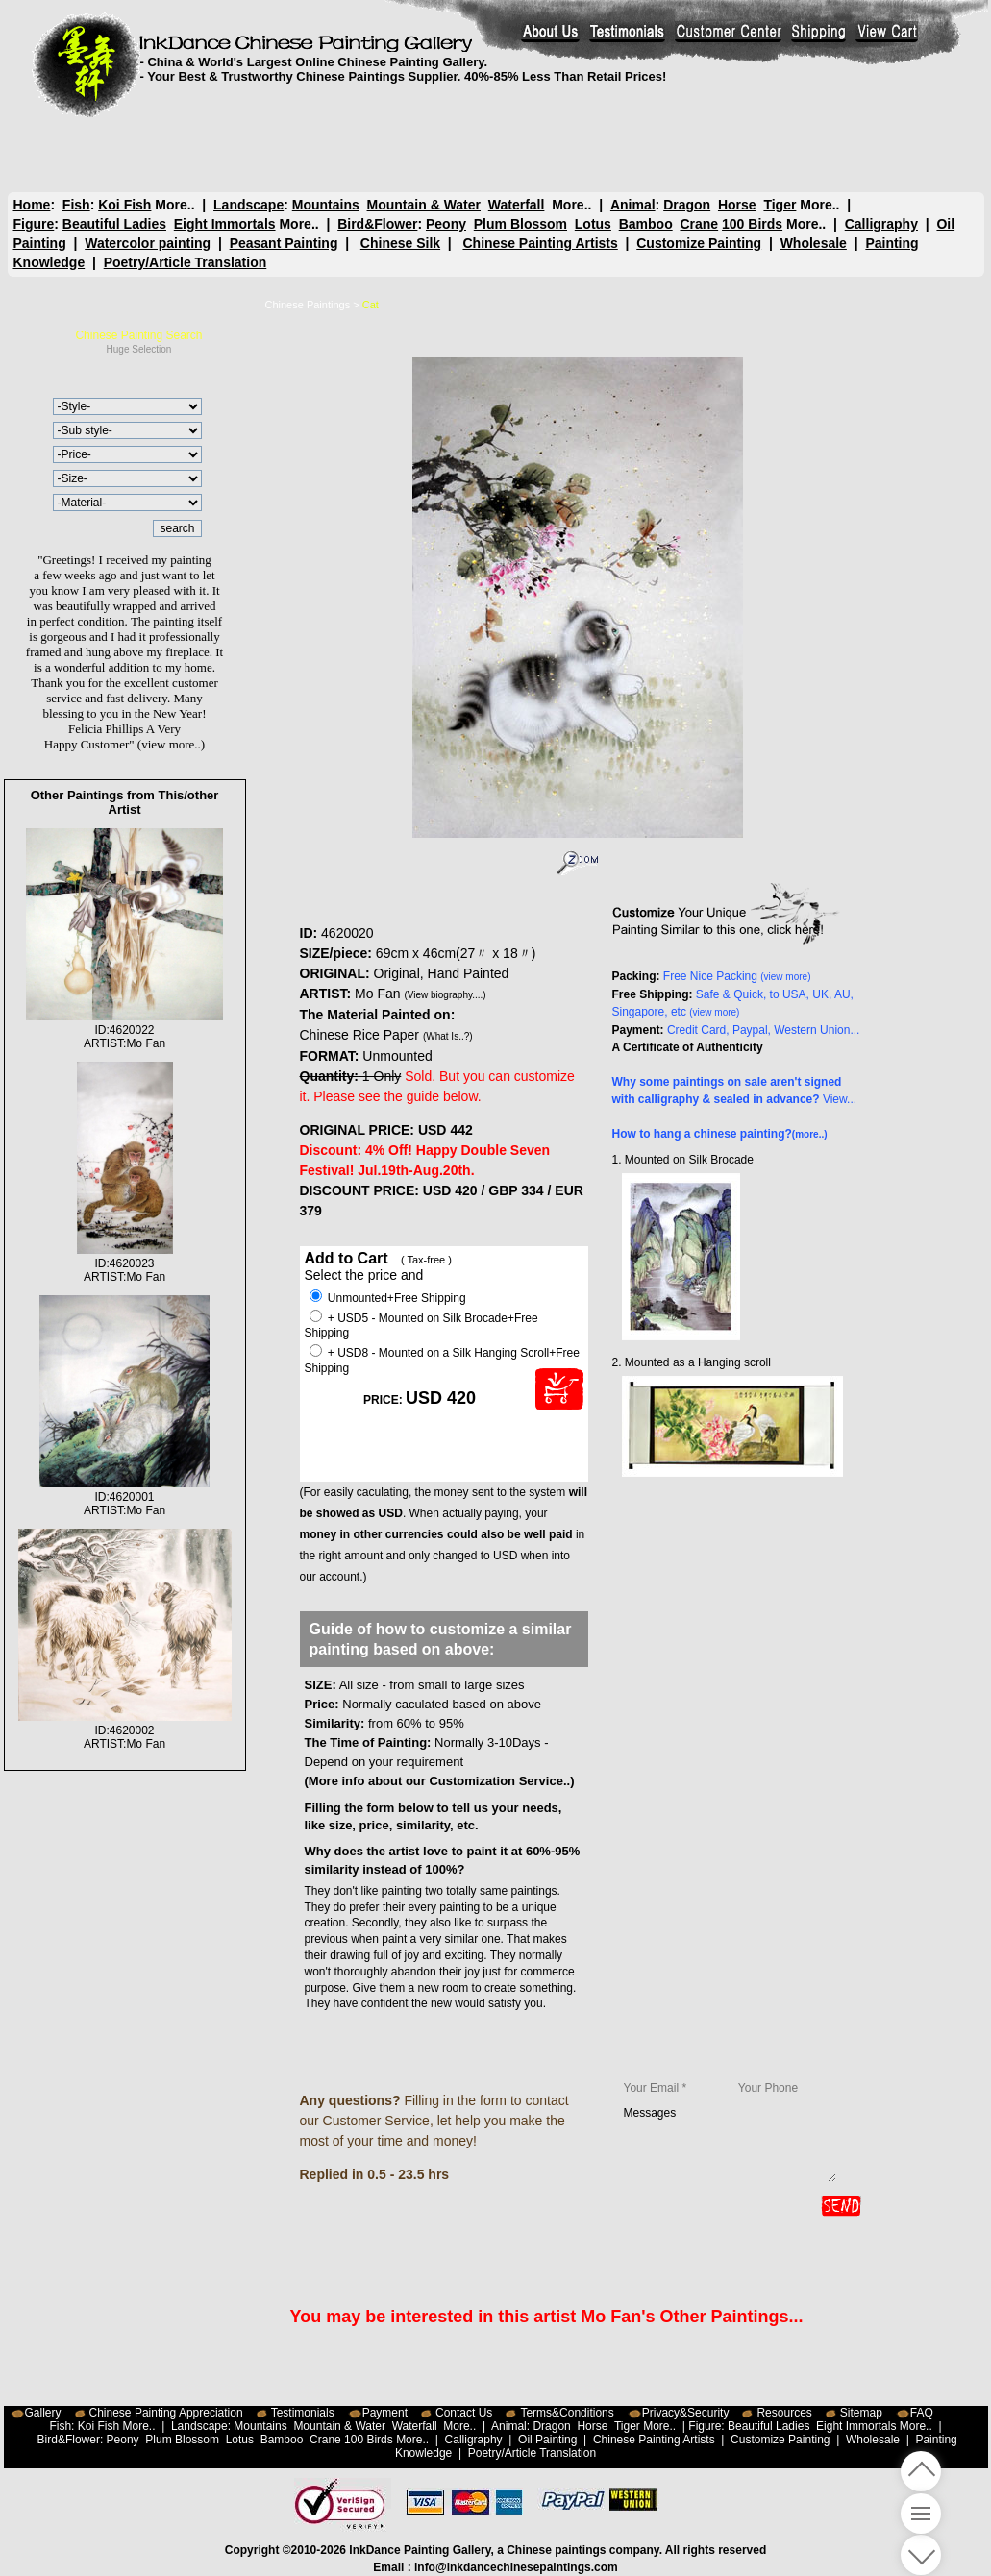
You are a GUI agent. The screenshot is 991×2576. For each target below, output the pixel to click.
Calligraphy (881, 224)
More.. (174, 204)
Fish (76, 204)
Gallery (43, 2412)
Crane (699, 224)
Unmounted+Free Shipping (388, 1298)
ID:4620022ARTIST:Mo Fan (124, 1030)
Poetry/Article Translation (185, 262)
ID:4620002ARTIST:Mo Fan (125, 1730)
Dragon (686, 204)
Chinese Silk (400, 243)
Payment (385, 2412)
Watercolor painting (148, 243)
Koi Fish (124, 204)
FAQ (921, 2412)
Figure (34, 224)
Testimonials (302, 2412)
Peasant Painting (284, 243)
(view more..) (171, 744)
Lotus (593, 224)
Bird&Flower (377, 224)
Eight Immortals (225, 224)
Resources (783, 2412)
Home (32, 204)
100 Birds (752, 224)
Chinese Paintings (308, 304)
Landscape (248, 204)
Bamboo (646, 224)
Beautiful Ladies (114, 224)
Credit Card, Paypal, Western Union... (763, 1030)
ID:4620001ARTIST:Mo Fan (124, 1497)
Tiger (779, 204)
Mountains (325, 204)
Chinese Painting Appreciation (166, 2412)
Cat (370, 304)
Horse (736, 204)
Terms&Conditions (566, 2412)
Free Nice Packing (737, 976)
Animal (632, 204)
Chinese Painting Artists (539, 243)
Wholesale (813, 243)
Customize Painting (698, 243)
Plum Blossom (520, 224)
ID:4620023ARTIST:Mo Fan (125, 1263)
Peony (446, 224)
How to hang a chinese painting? (720, 1134)
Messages (729, 2143)
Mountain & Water (424, 204)
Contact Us (463, 2412)
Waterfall (516, 204)
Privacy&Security (686, 2412)
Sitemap (861, 2412)
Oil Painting (547, 2439)
